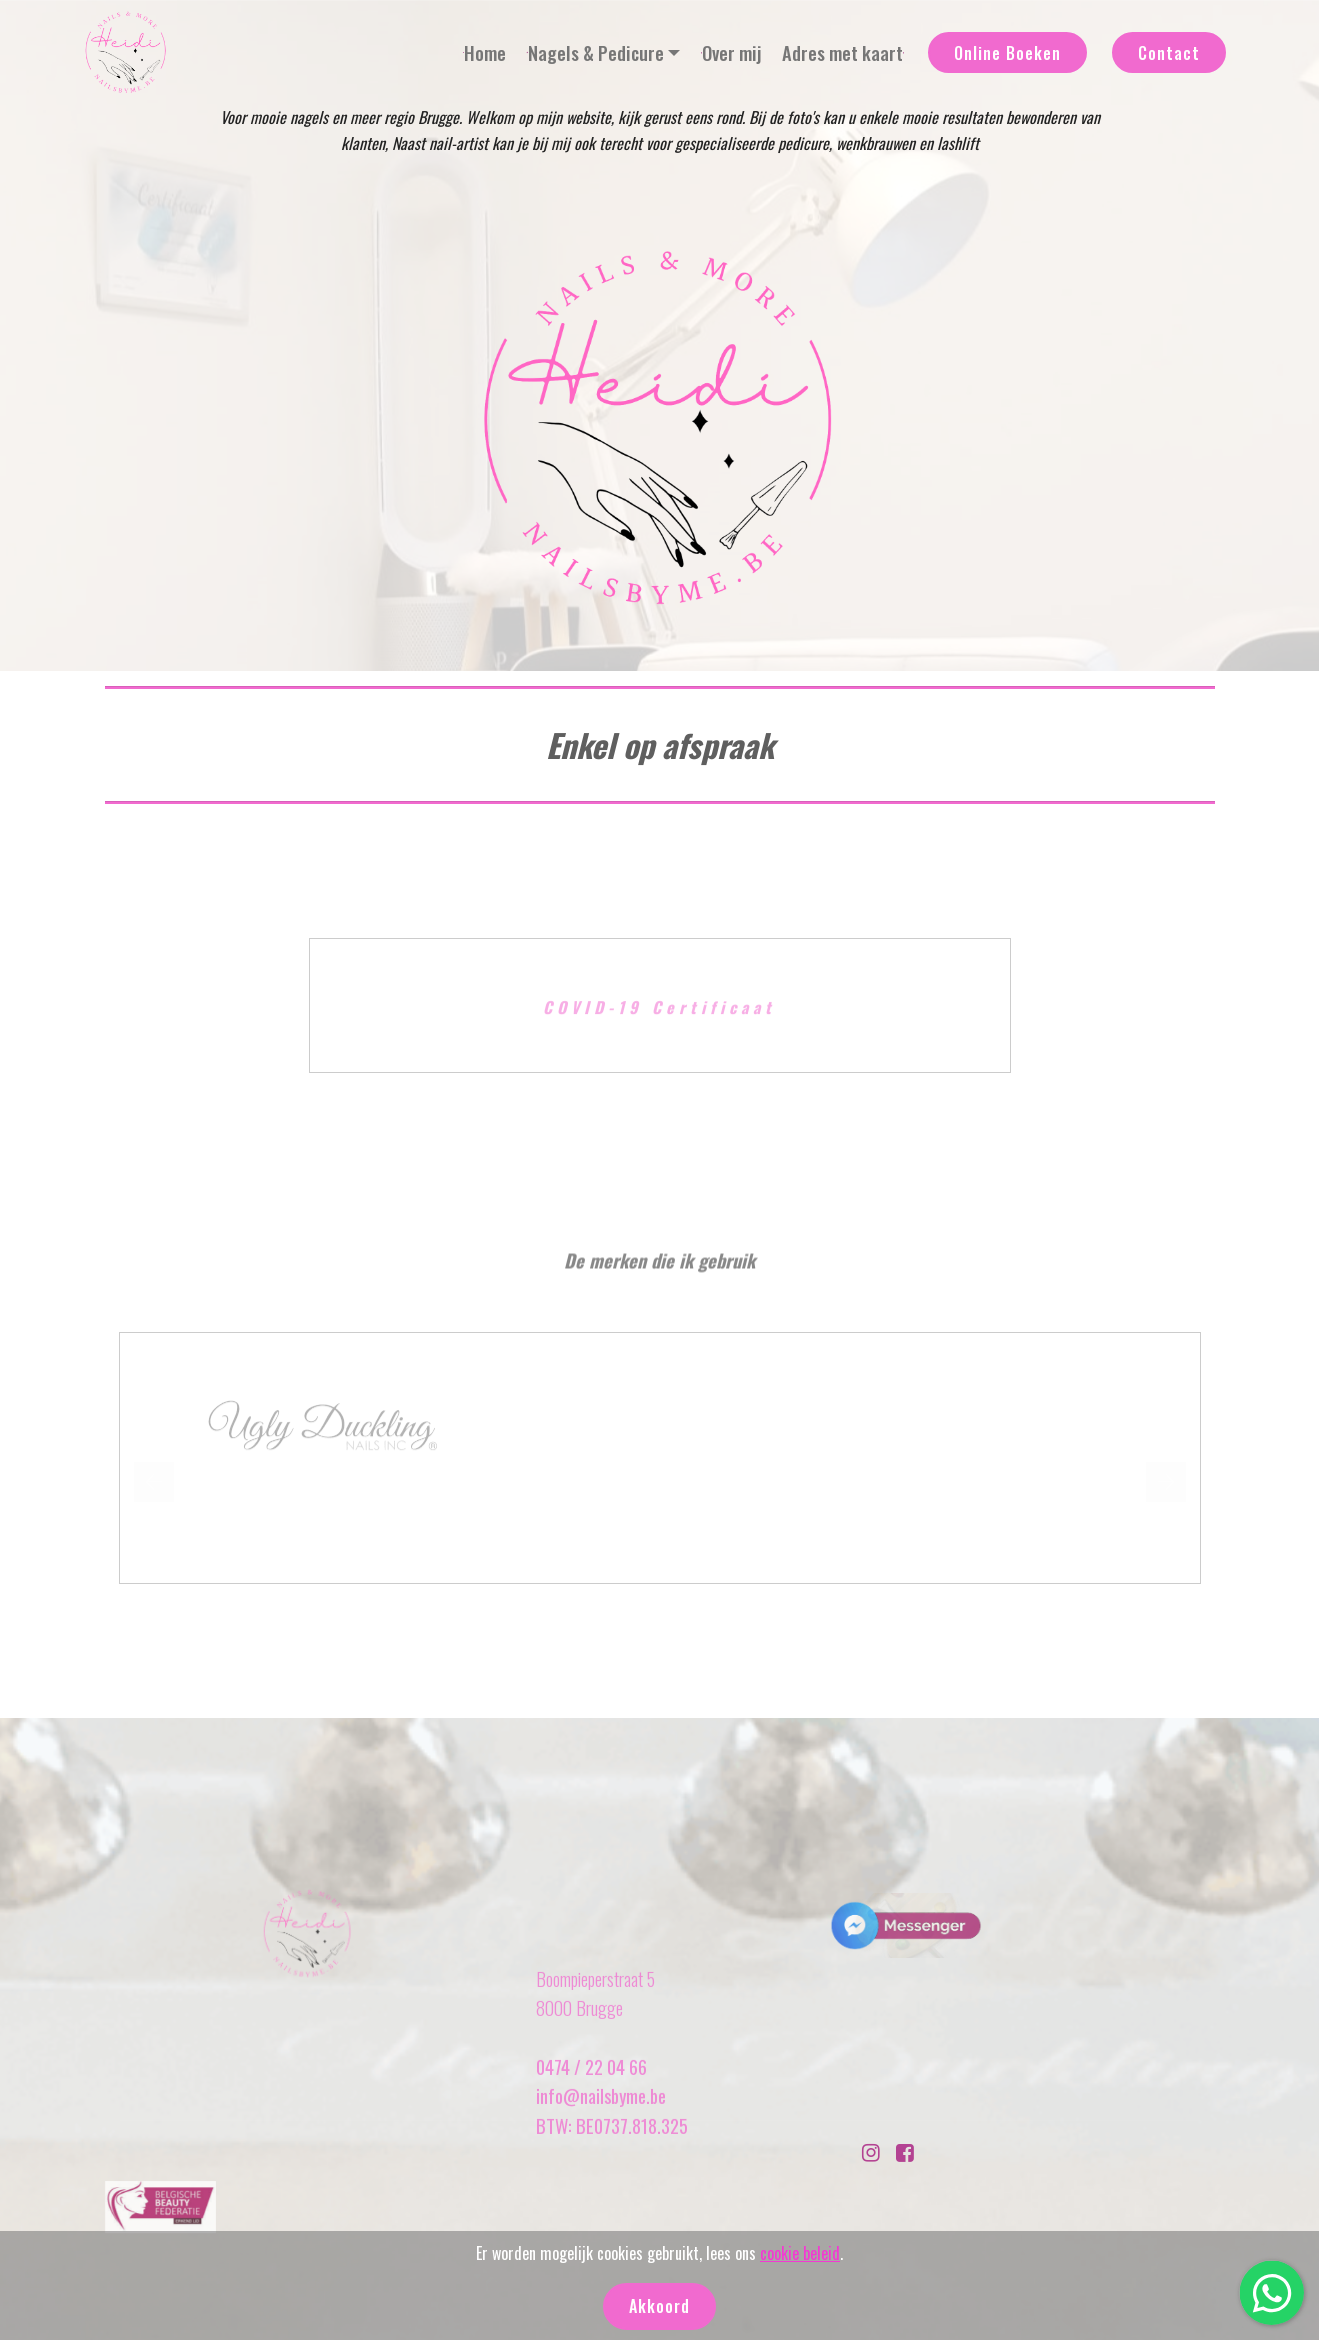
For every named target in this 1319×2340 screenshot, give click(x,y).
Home (484, 52)
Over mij (731, 52)
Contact (1169, 53)
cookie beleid (800, 2253)
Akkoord (659, 2306)
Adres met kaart (843, 52)
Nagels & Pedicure (595, 52)
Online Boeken (1007, 53)
